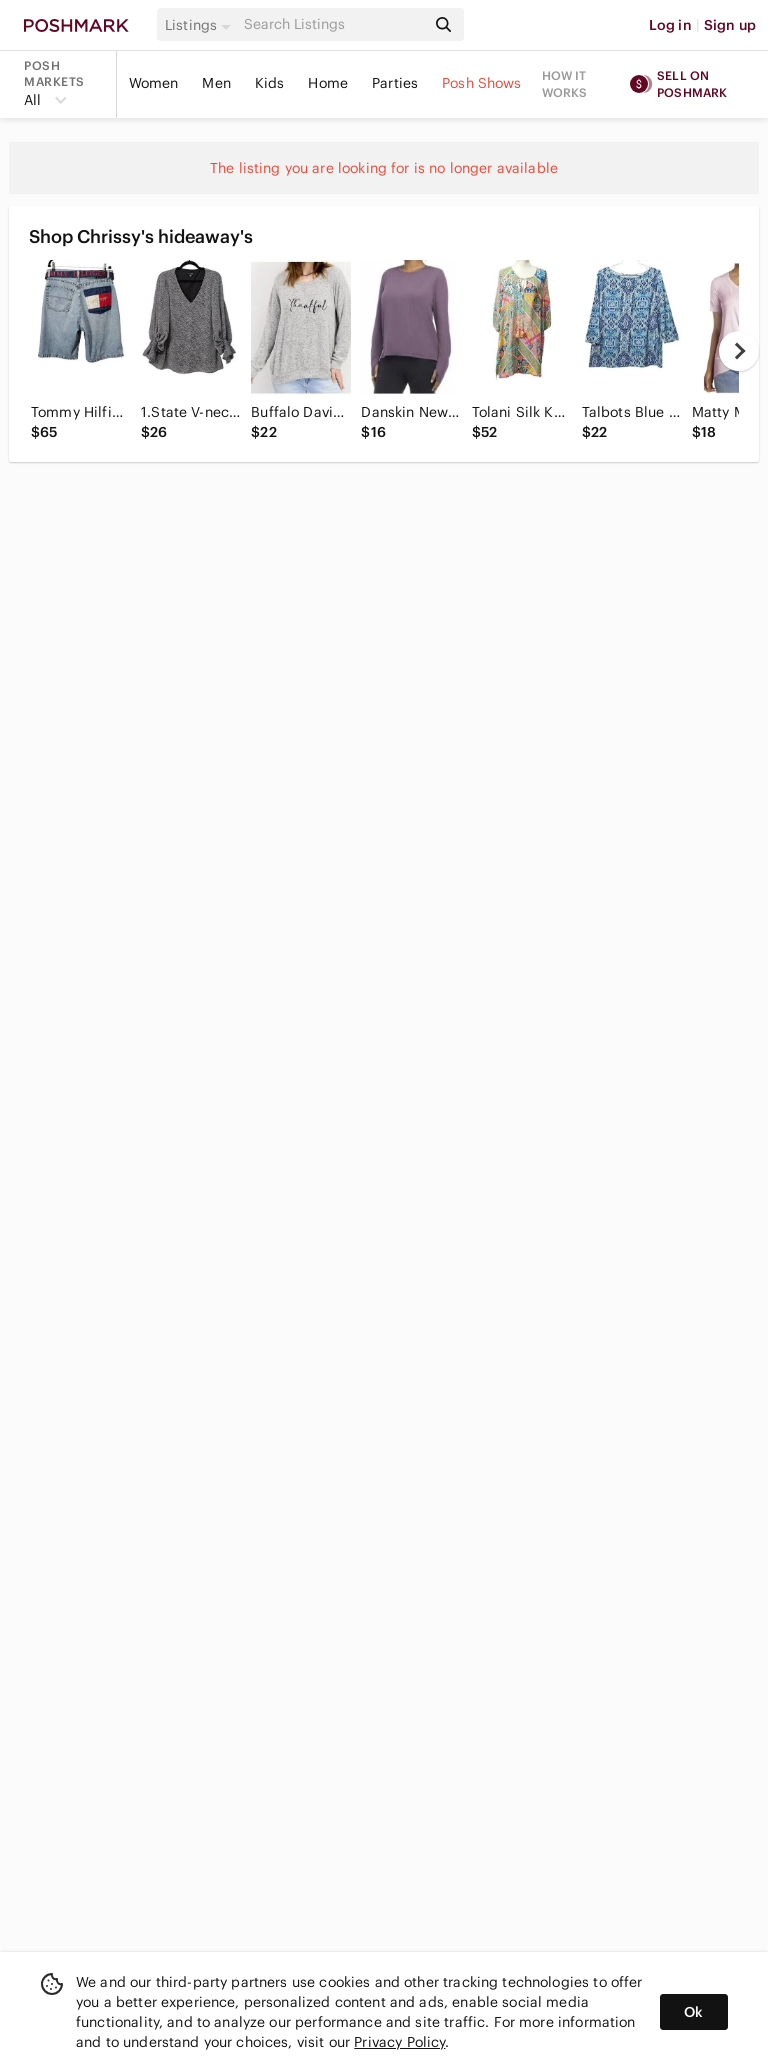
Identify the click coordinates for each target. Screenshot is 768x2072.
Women (154, 83)
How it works (565, 84)
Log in (670, 25)
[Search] (333, 24)
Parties (395, 83)
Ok (693, 2012)
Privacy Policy (399, 2042)
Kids (270, 83)
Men (216, 83)
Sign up (730, 25)
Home (328, 83)
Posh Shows (482, 83)
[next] (739, 351)
